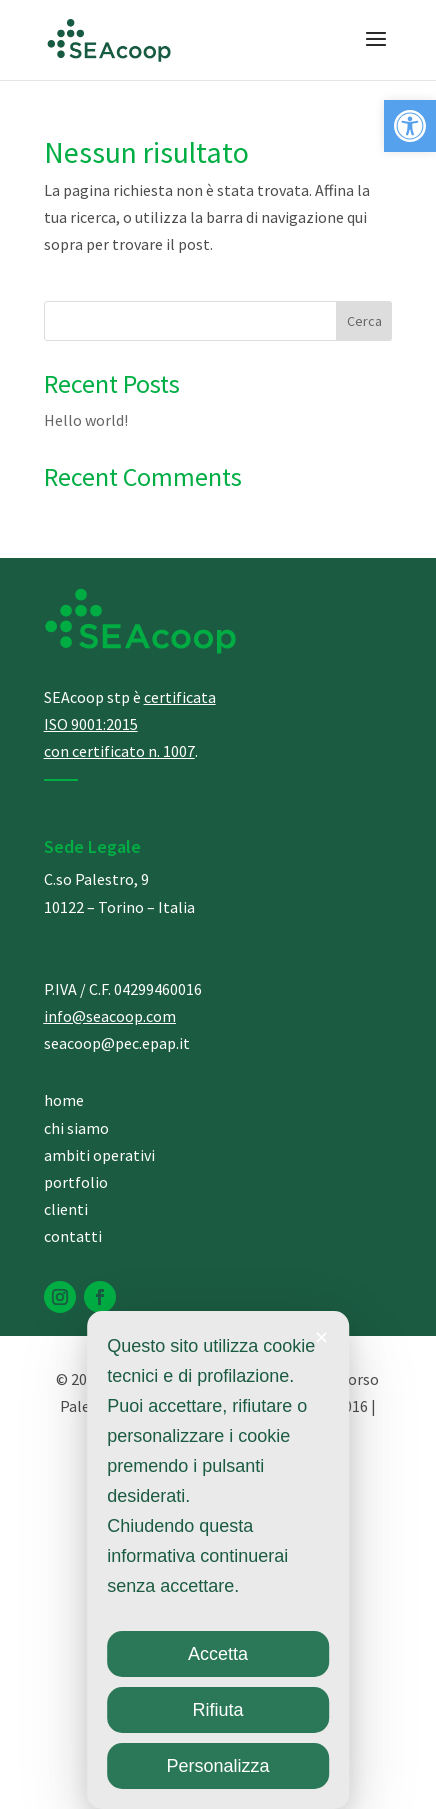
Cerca (364, 321)
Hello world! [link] (86, 420)
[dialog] (218, 1560)
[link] (410, 126)
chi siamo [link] (76, 1128)
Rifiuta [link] (217, 1710)
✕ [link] (321, 1338)
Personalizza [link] (217, 1766)
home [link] (64, 1100)
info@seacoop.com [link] (110, 1016)
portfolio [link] (76, 1182)
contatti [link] (73, 1236)
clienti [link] (66, 1209)
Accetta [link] (218, 1654)
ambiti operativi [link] (99, 1155)
